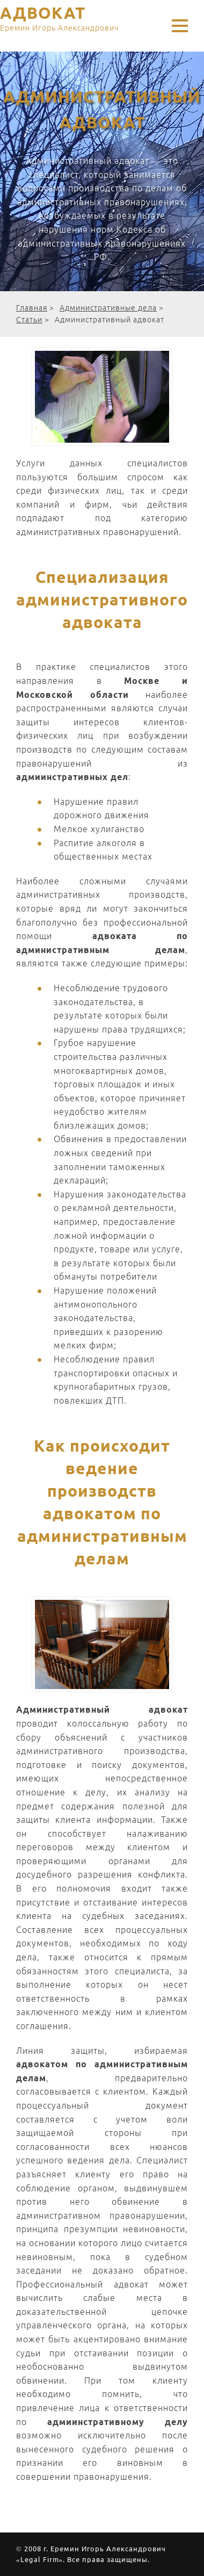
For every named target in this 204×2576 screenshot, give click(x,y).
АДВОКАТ (59, 20)
